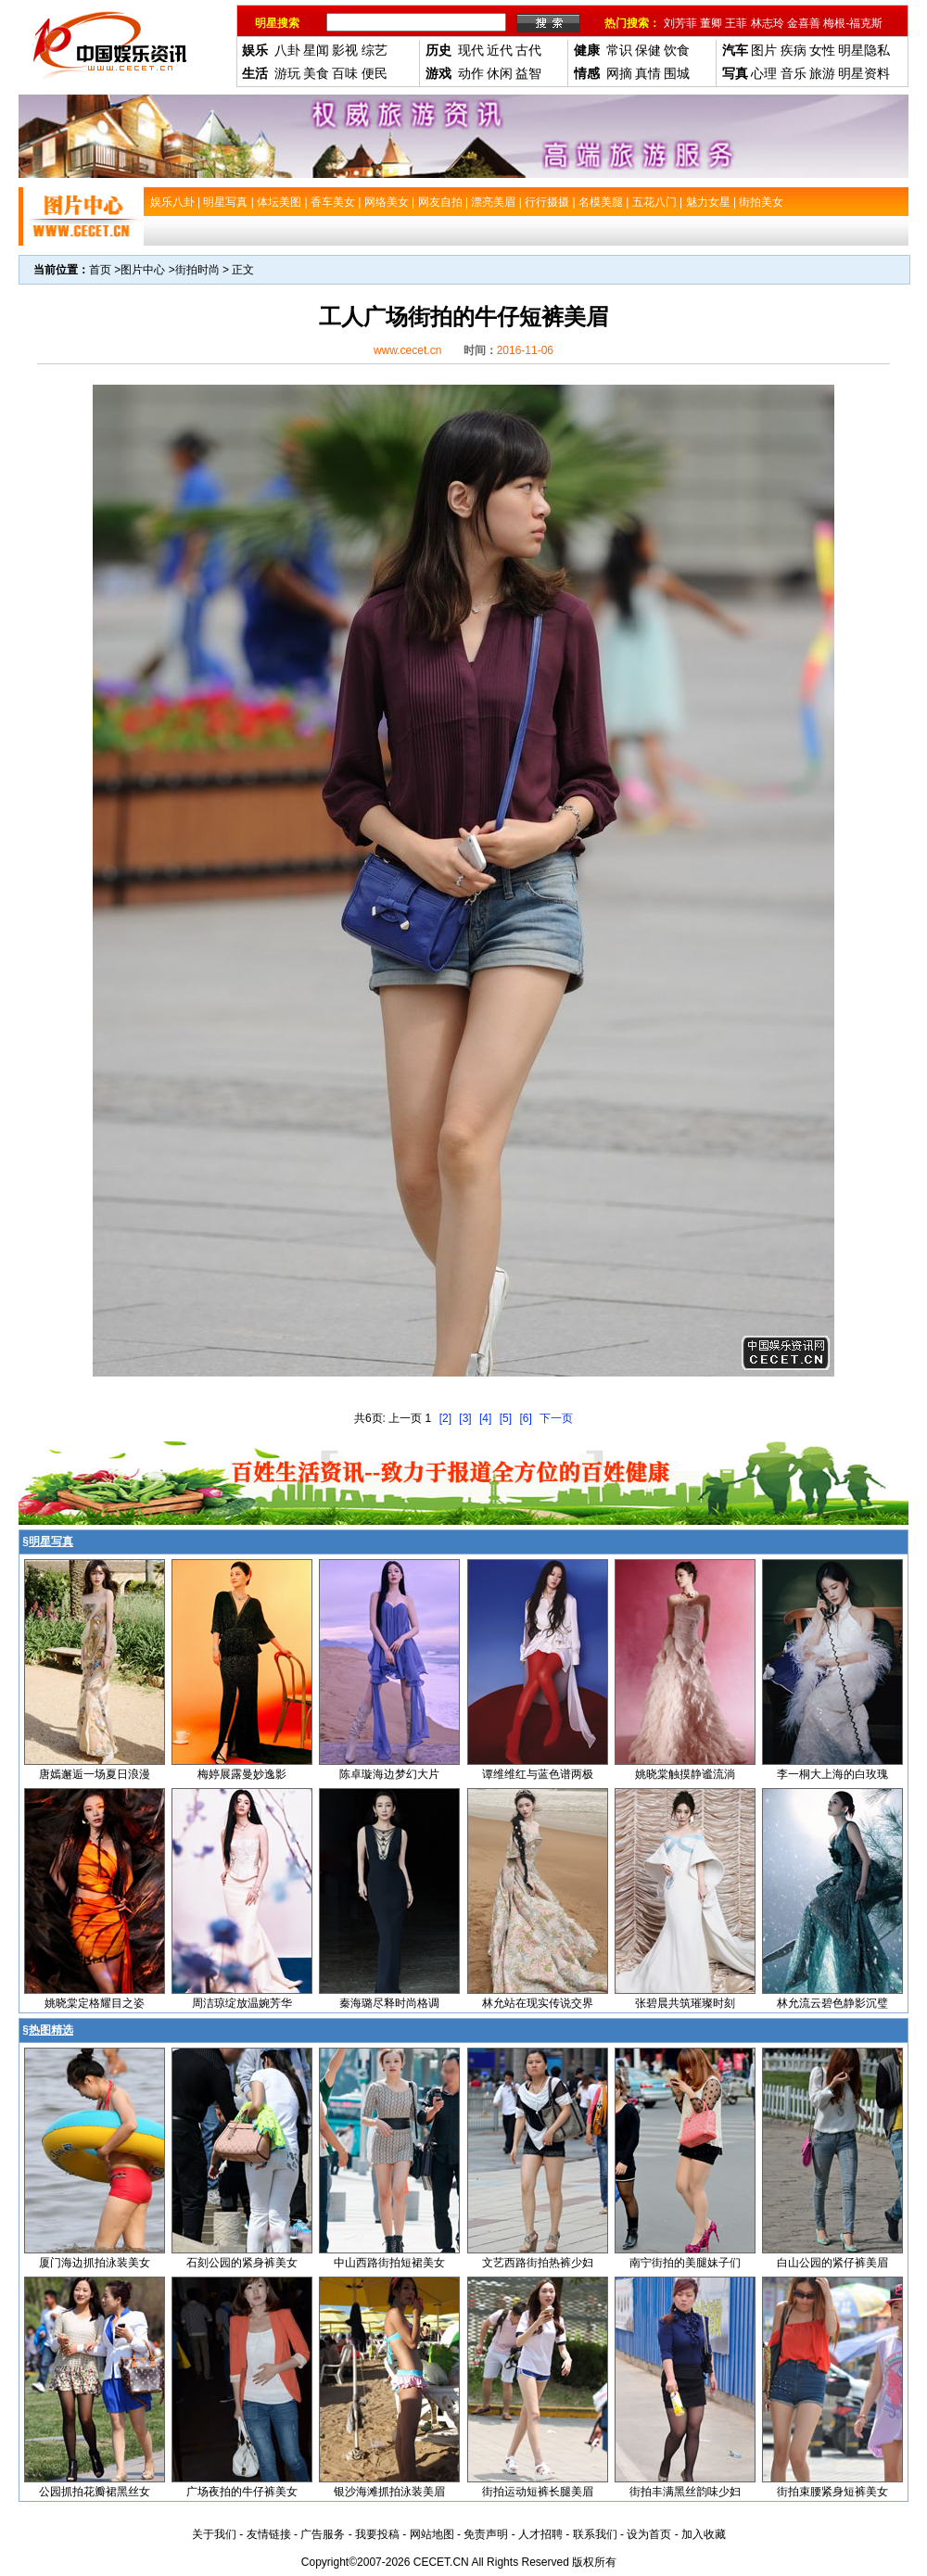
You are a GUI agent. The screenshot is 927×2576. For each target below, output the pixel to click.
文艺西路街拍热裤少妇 (537, 2262)
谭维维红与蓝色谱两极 (537, 1774)
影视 (345, 50)
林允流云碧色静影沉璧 (832, 2003)
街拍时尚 (197, 269)
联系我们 (595, 2534)
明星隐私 (864, 50)
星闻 (316, 50)
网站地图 (432, 2534)
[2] (445, 1418)
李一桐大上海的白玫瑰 (832, 1774)
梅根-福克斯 (853, 23)
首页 (100, 269)
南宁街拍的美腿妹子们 (685, 2262)
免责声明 (486, 2534)
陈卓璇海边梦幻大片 (389, 1774)
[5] (506, 1418)
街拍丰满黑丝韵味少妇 (685, 2491)
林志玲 (767, 23)
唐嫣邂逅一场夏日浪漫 (94, 1774)
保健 (648, 50)
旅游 (822, 73)
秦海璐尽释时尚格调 (389, 2003)
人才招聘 (540, 2534)
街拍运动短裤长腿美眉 (537, 2491)
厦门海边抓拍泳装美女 (94, 2262)
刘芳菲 (680, 23)
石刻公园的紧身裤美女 (242, 2262)
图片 (764, 50)
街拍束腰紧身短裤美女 (832, 2491)
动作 (471, 73)
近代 (500, 50)
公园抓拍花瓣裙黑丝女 (94, 2491)
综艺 (374, 50)
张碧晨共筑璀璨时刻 (685, 2003)
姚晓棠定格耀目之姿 (94, 2003)
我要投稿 (377, 2534)
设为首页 (649, 2534)
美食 (316, 73)
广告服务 (322, 2534)
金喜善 (803, 23)
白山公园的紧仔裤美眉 (832, 2262)
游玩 (287, 73)
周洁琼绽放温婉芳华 (242, 2003)
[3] (465, 1418)
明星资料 (864, 73)
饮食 (677, 50)
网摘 (619, 73)
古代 (528, 50)
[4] (485, 1418)
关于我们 (214, 2534)
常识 (619, 50)
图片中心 (143, 269)
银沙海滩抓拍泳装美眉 (389, 2491)
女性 (822, 50)
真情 (648, 73)
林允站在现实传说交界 (537, 2003)
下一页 (556, 1418)
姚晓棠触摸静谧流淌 (685, 1774)
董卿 (711, 23)
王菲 (736, 23)
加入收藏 (703, 2534)
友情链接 (269, 2534)
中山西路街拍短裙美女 (389, 2262)
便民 (374, 73)
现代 (471, 50)
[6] (525, 1418)
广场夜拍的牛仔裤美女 (242, 2491)
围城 (677, 73)
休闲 (500, 73)
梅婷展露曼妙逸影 (241, 1774)
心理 (764, 73)
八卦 (287, 50)
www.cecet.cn (407, 350)
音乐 (793, 73)
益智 (528, 73)
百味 (345, 73)
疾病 (793, 50)
